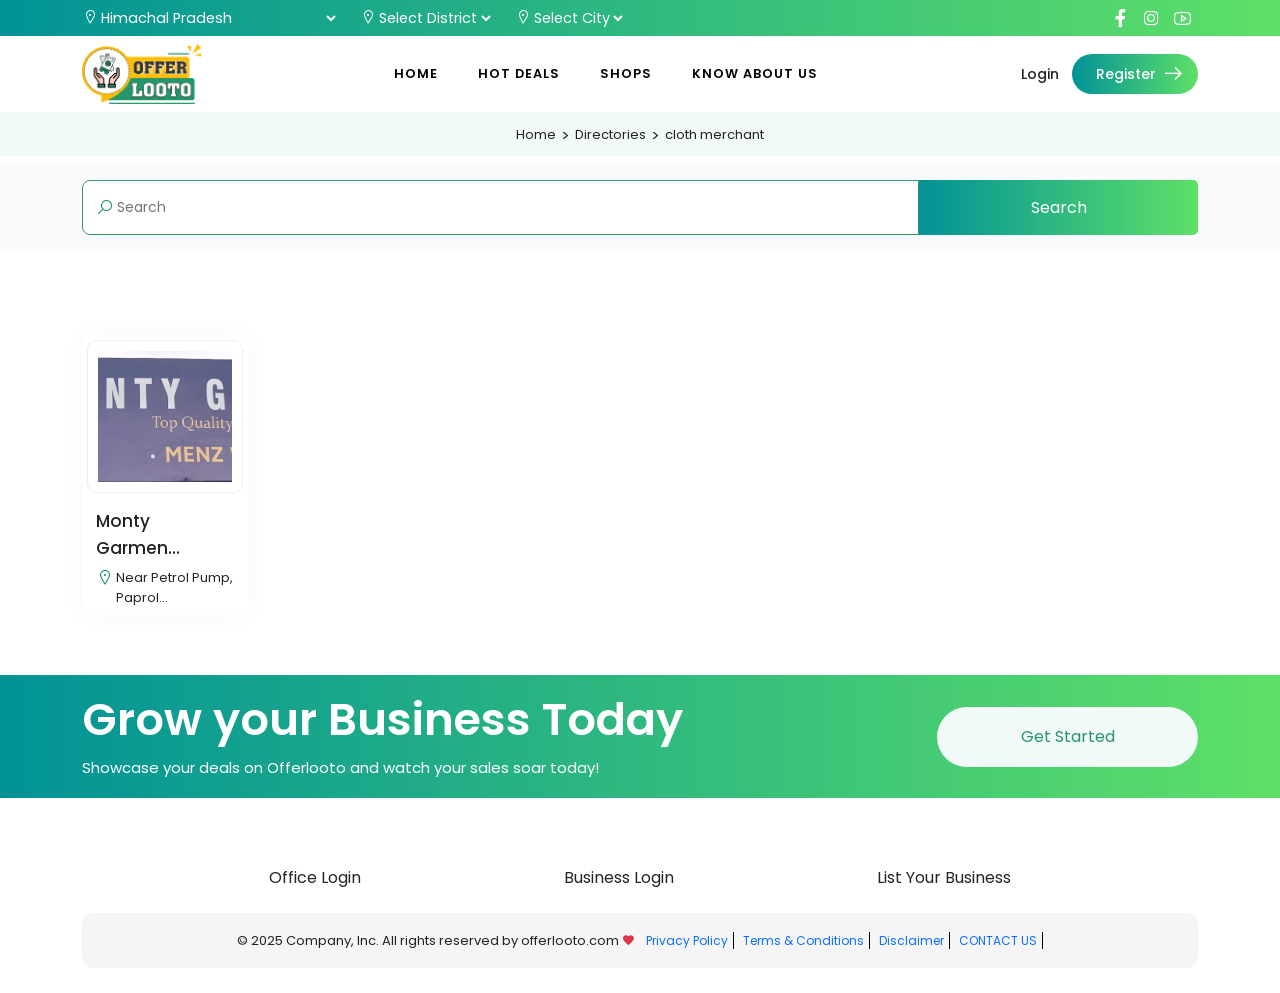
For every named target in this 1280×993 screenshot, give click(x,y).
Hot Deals (519, 73)
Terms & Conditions (803, 950)
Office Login (315, 887)
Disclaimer (911, 950)
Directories (610, 134)
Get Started (1068, 746)
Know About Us (755, 73)
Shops (626, 73)
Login (1040, 74)
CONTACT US (998, 950)
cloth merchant (714, 134)
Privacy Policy (687, 950)
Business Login (619, 887)
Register (1141, 74)
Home (416, 73)
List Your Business (944, 887)
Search (1059, 207)
